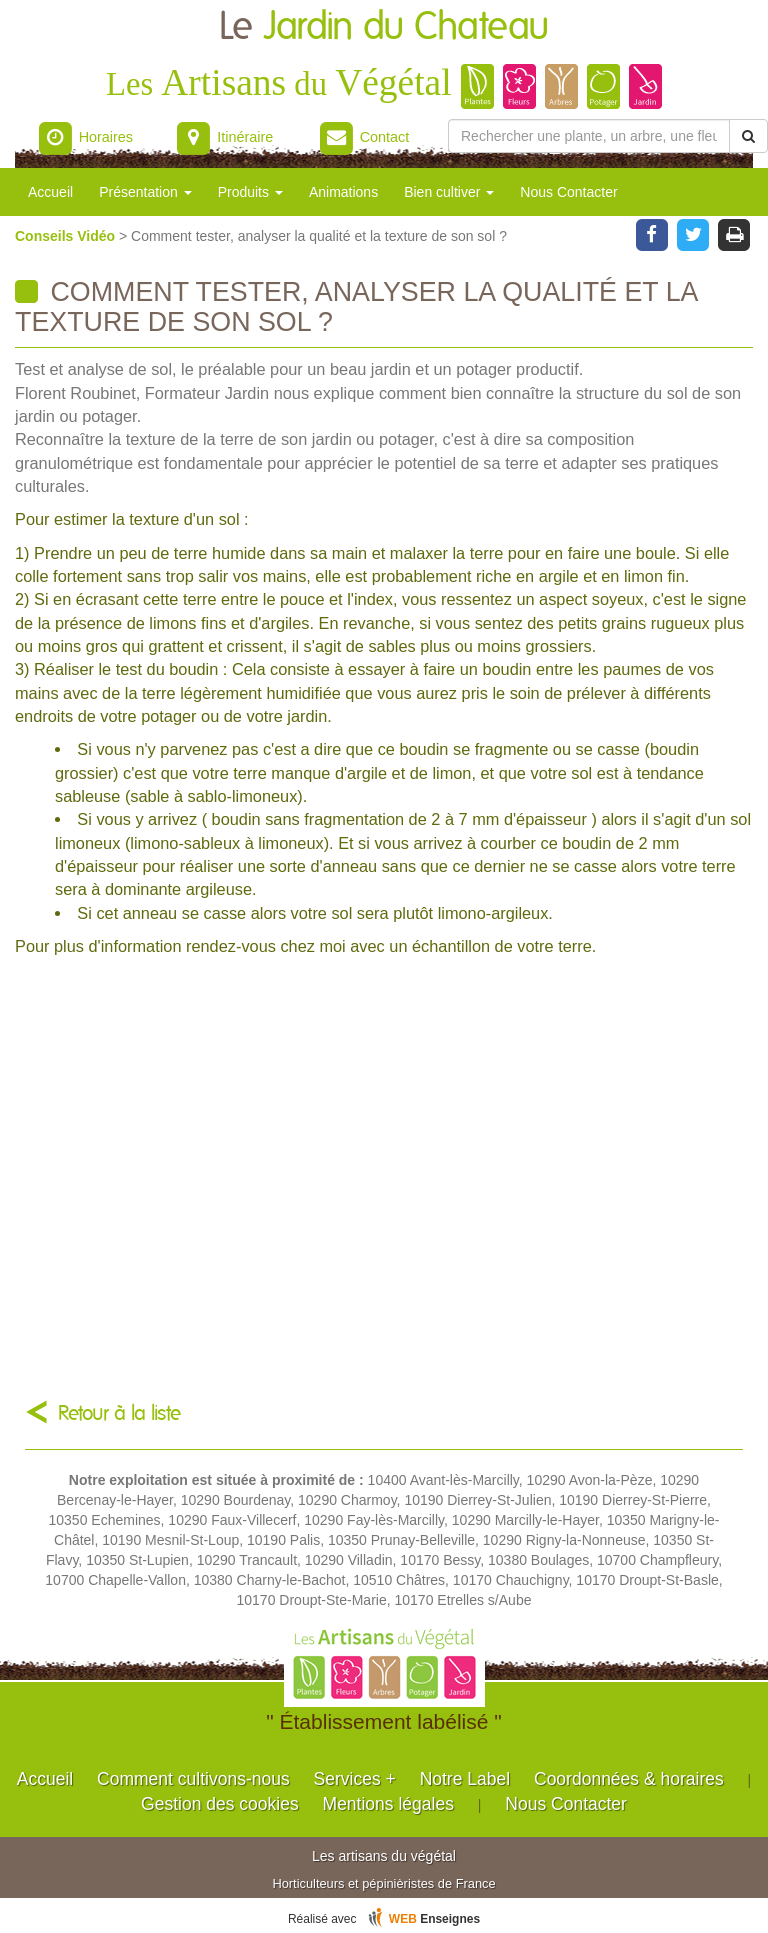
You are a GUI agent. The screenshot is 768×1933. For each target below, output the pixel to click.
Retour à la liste (119, 1413)
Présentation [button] (145, 192)
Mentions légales (388, 1804)
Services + (355, 1779)
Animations (343, 192)
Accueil (50, 192)
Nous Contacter (568, 192)
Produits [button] (250, 192)
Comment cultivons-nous (193, 1779)
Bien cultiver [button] (449, 192)
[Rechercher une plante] (589, 136)
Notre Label (465, 1779)
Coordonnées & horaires (629, 1779)
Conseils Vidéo (67, 236)
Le (384, 27)
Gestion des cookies (220, 1804)
